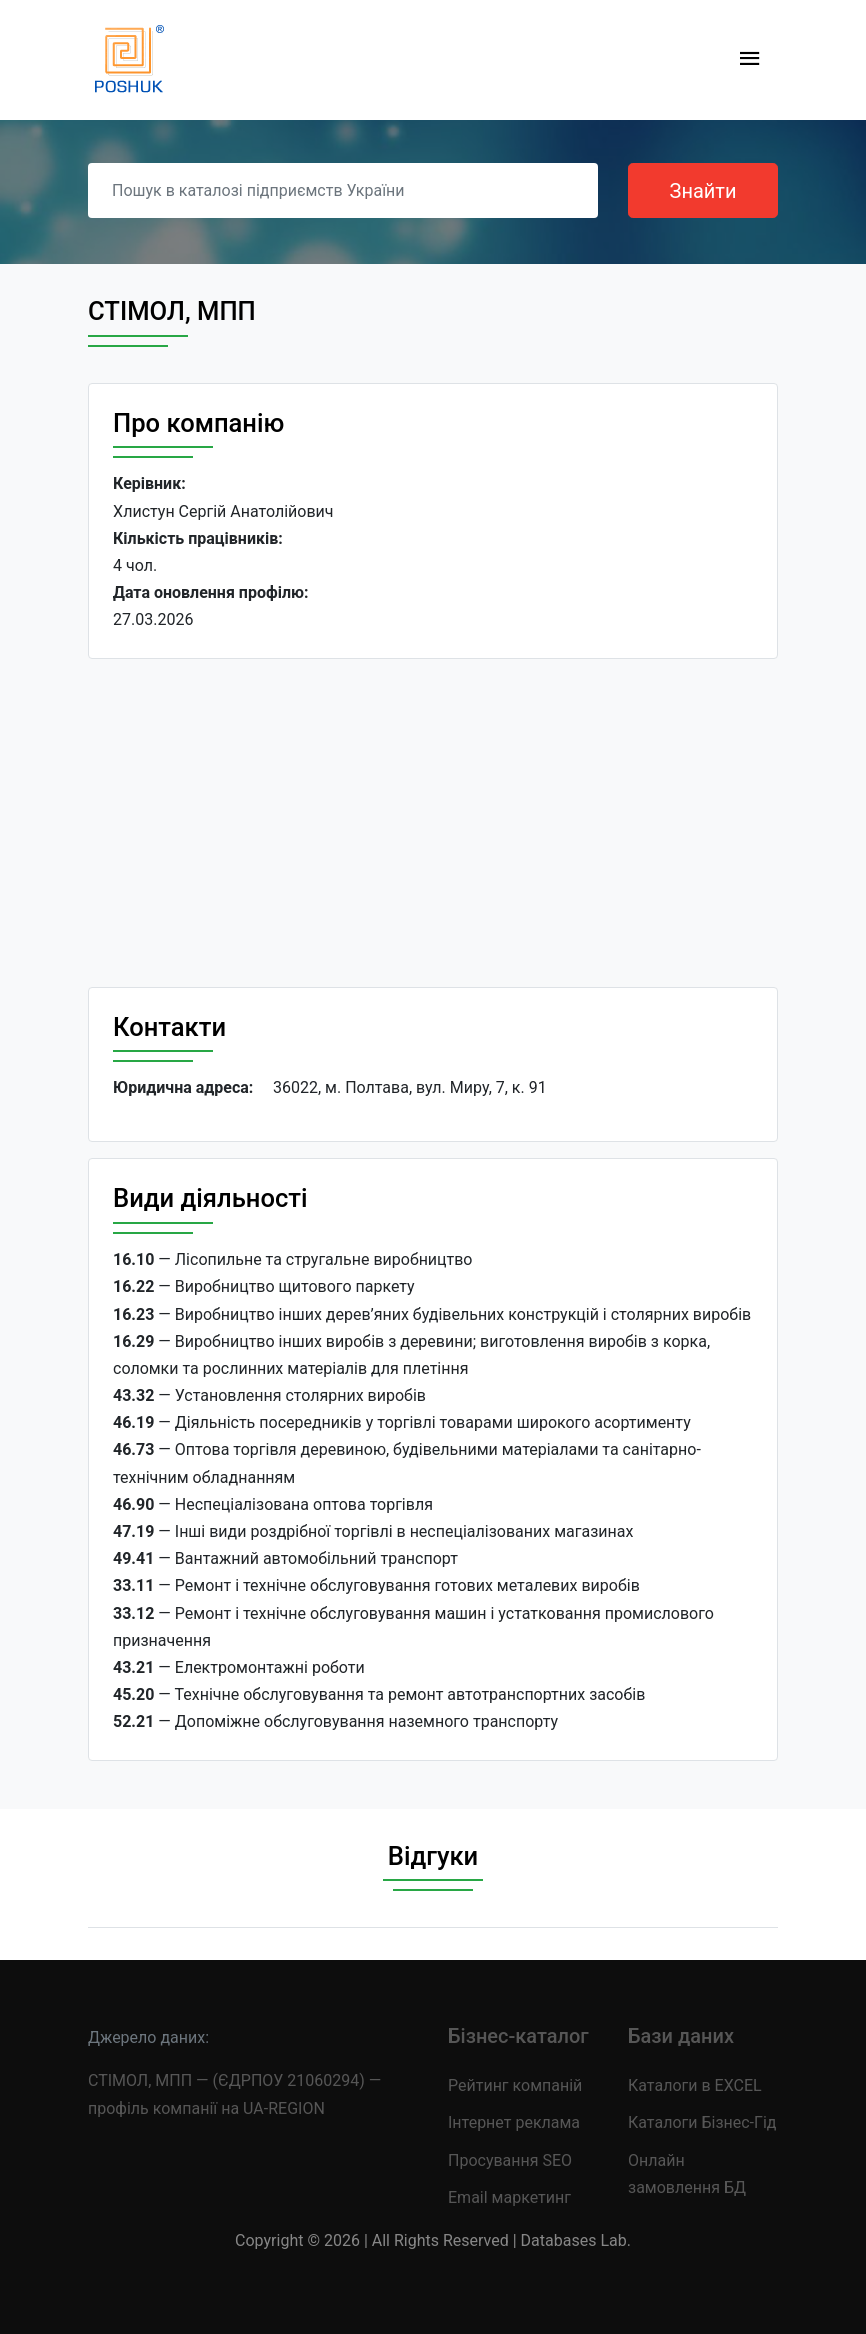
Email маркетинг (509, 2197)
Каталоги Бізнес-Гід (702, 2122)
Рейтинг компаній (515, 2085)
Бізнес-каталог (518, 2036)
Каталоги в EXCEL (695, 2085)
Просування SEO (510, 2160)
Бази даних (681, 2036)
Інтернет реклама (514, 2122)
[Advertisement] (433, 823)
